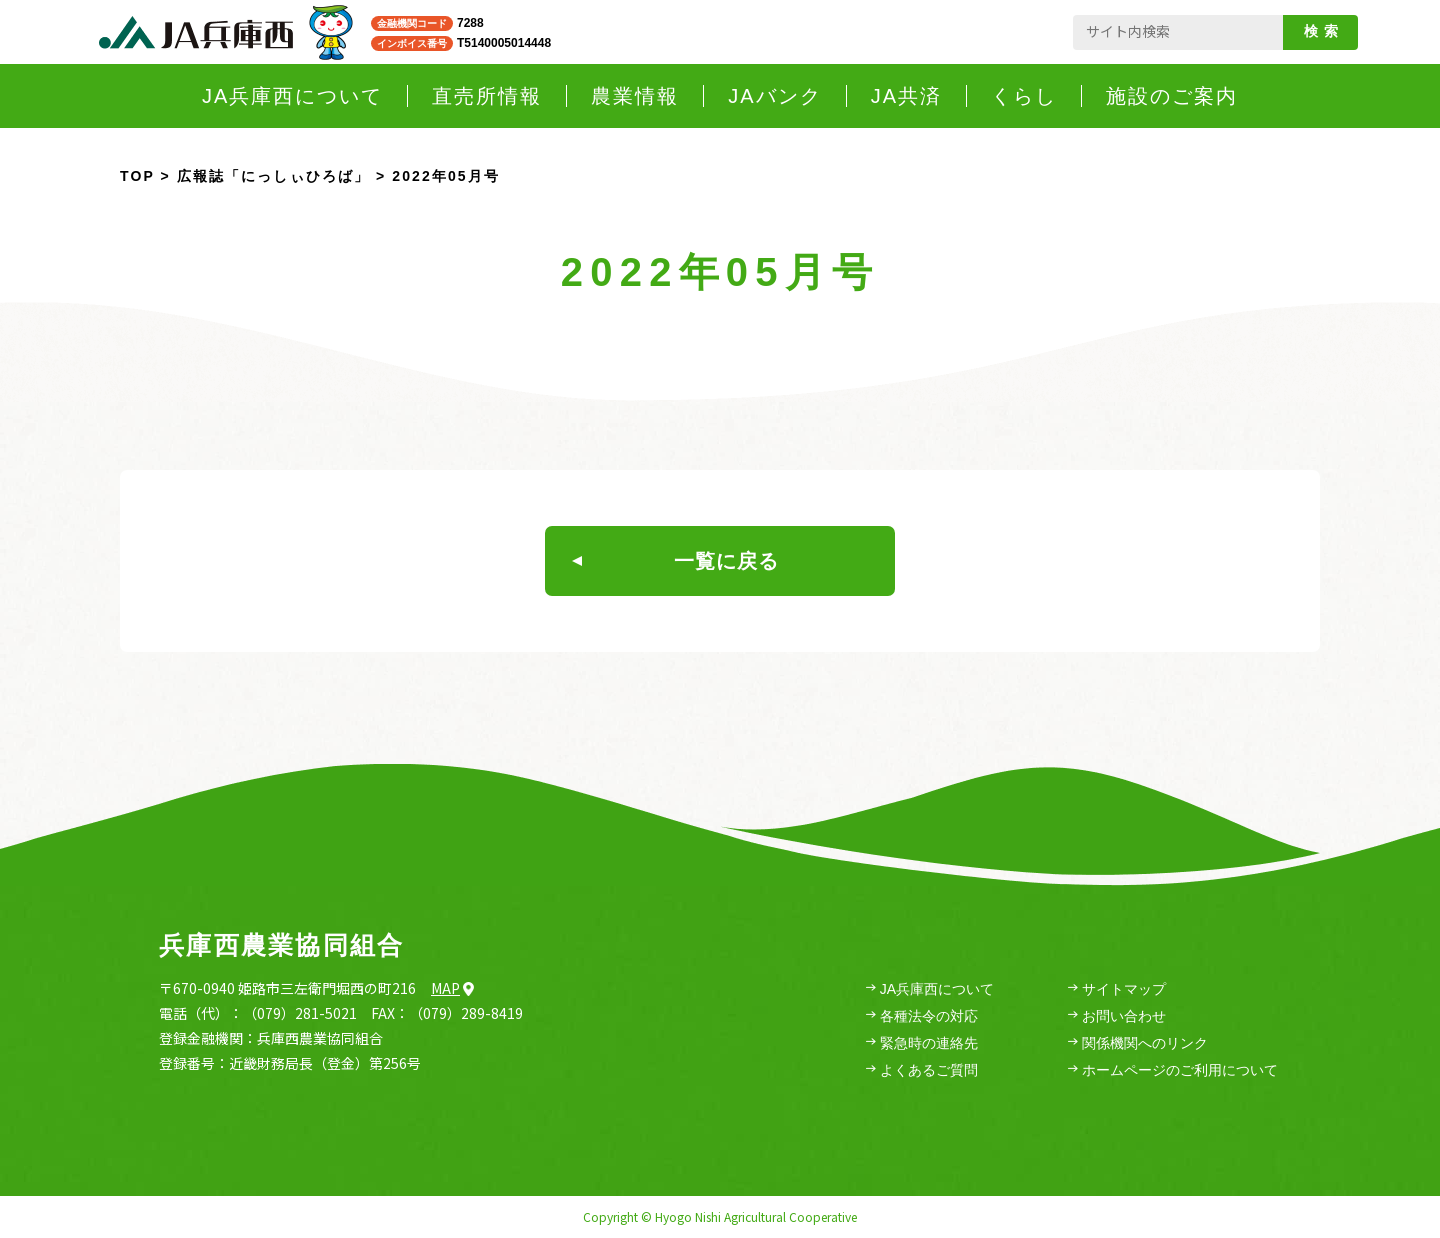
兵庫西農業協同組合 (281, 945)
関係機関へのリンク (1138, 1043)
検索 (1324, 31)
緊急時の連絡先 (922, 1043)
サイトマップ (1117, 989)
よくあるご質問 (922, 1070)
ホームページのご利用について (1173, 1070)
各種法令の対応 (922, 1016)
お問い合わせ (1117, 1016)
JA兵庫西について (930, 989)
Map (452, 988)
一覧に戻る (675, 561)
